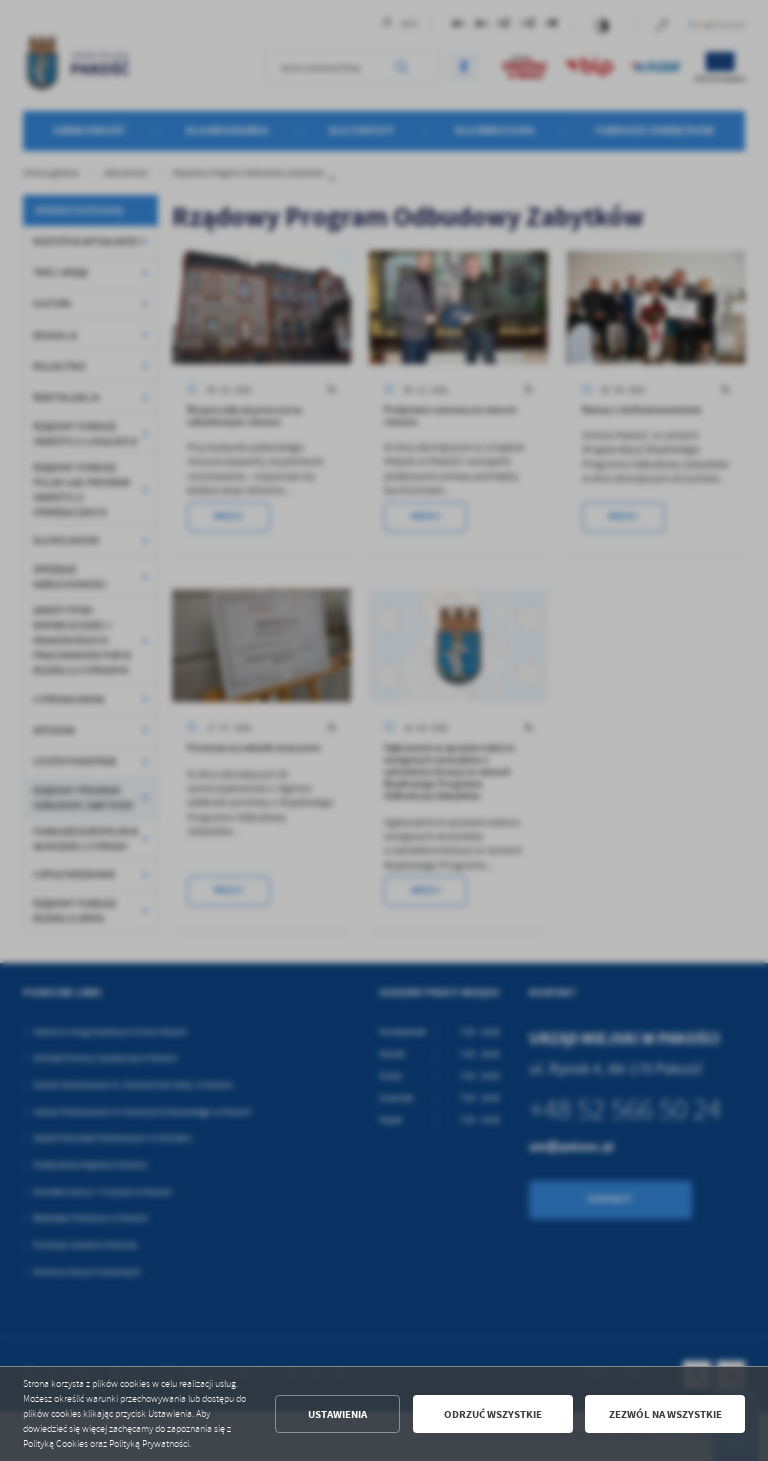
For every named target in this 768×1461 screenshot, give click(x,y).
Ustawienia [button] (337, 1414)
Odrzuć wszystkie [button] (493, 1414)
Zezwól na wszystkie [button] (665, 1414)
